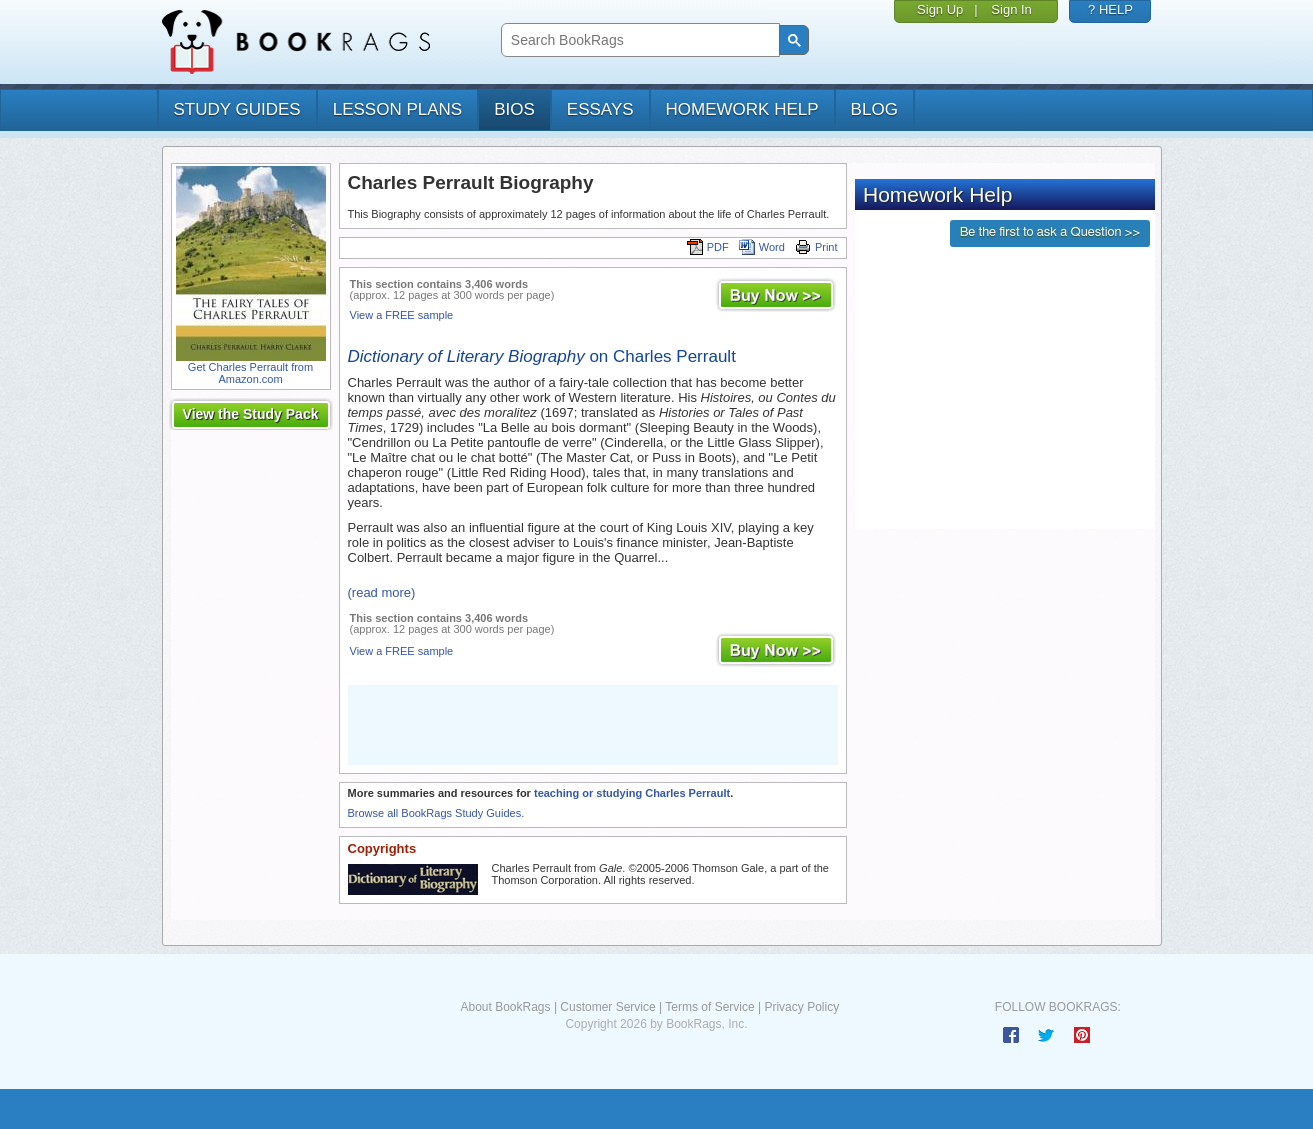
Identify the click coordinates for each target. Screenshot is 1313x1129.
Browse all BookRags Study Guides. (436, 813)
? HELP (1110, 9)
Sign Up (940, 9)
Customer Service (607, 1007)
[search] (638, 40)
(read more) (382, 592)
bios (514, 109)
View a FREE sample (402, 315)
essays (600, 109)
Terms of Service (709, 1007)
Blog (874, 109)
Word (762, 247)
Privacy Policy (801, 1007)
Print (816, 247)
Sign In (1011, 9)
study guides (237, 109)
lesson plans (397, 109)
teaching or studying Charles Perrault (632, 793)
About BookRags (505, 1007)
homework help (742, 109)
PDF (708, 247)
